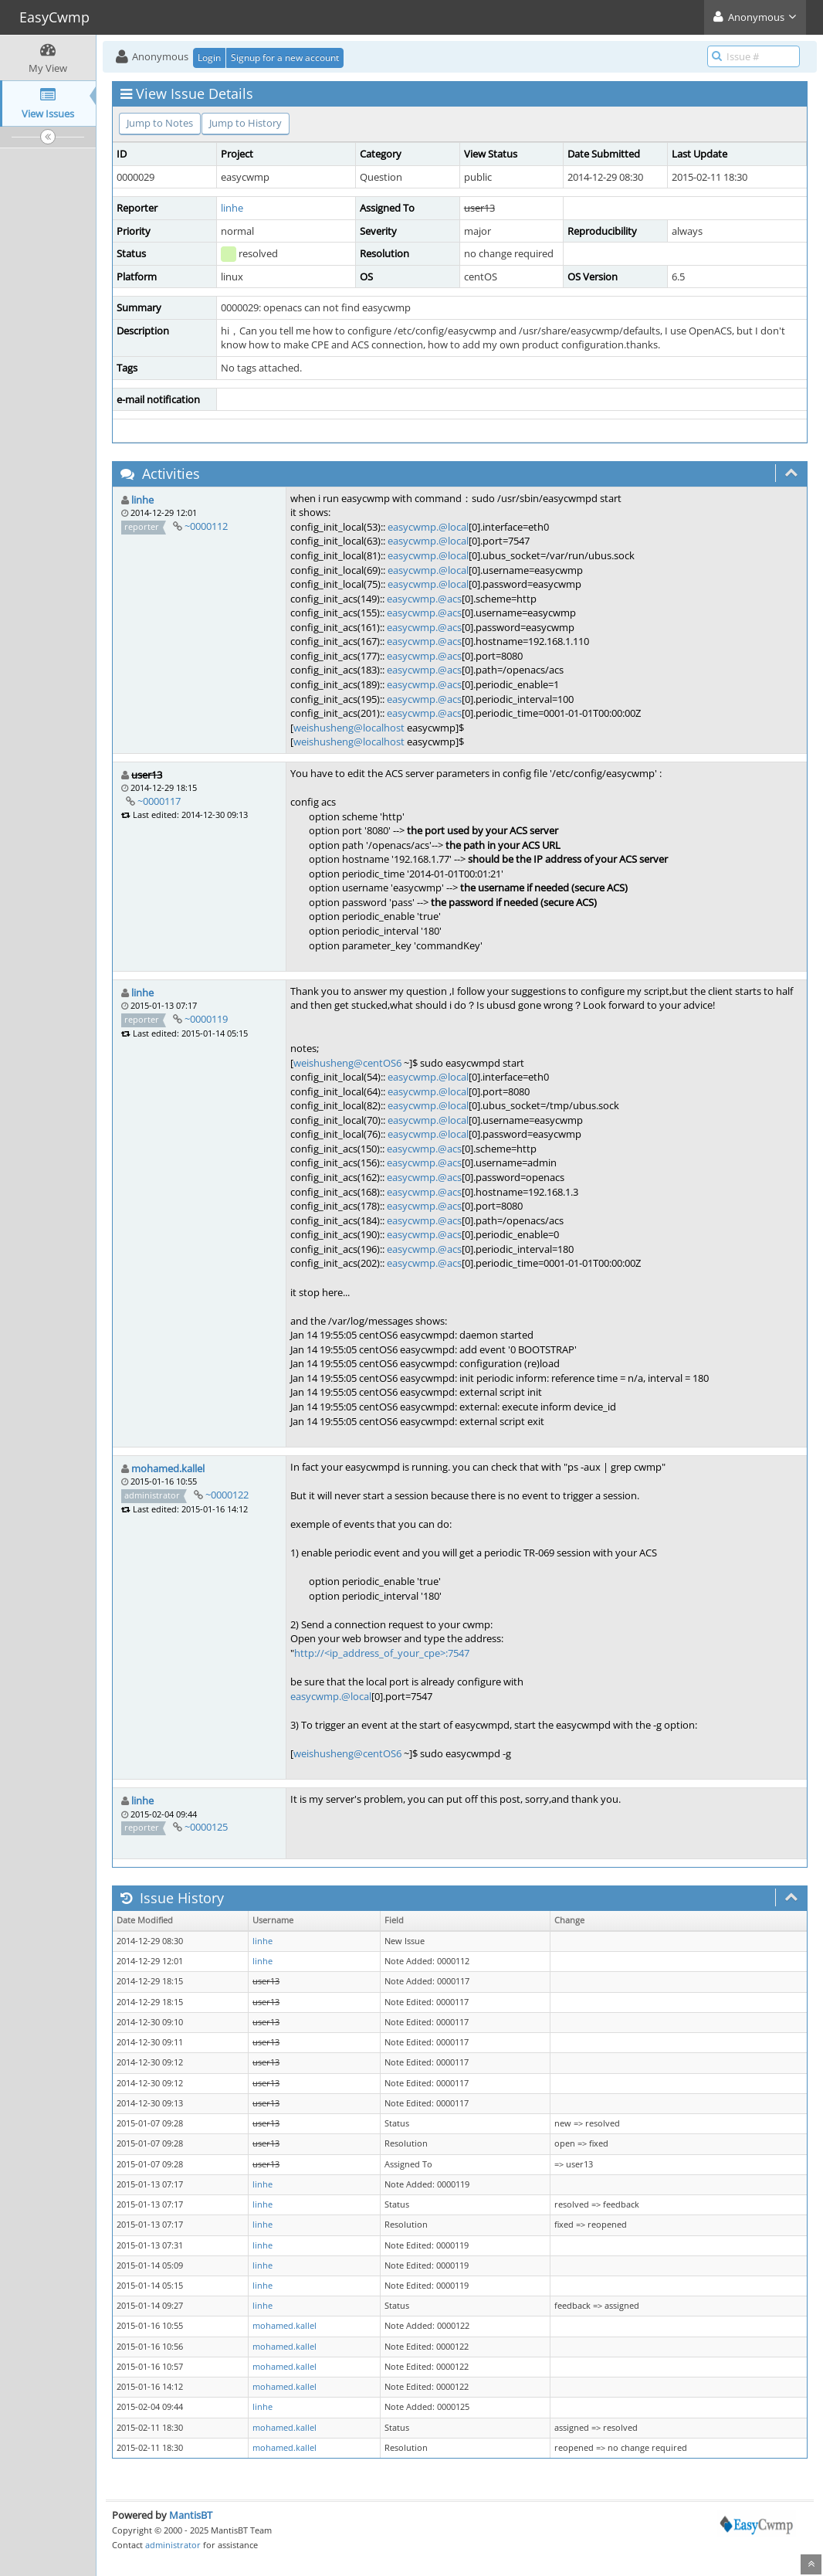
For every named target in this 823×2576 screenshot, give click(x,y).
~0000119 (206, 1019)
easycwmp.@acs (424, 599)
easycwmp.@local (428, 527)
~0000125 (206, 1827)
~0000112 (206, 526)
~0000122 (227, 1495)
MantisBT (190, 2515)
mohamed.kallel (168, 1468)
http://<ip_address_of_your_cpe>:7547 (381, 1653)
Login (209, 57)
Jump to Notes (160, 123)
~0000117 (159, 801)
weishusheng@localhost (349, 728)
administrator (173, 2545)
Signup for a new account (285, 57)
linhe (232, 208)
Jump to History (245, 123)
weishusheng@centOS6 (347, 1063)
